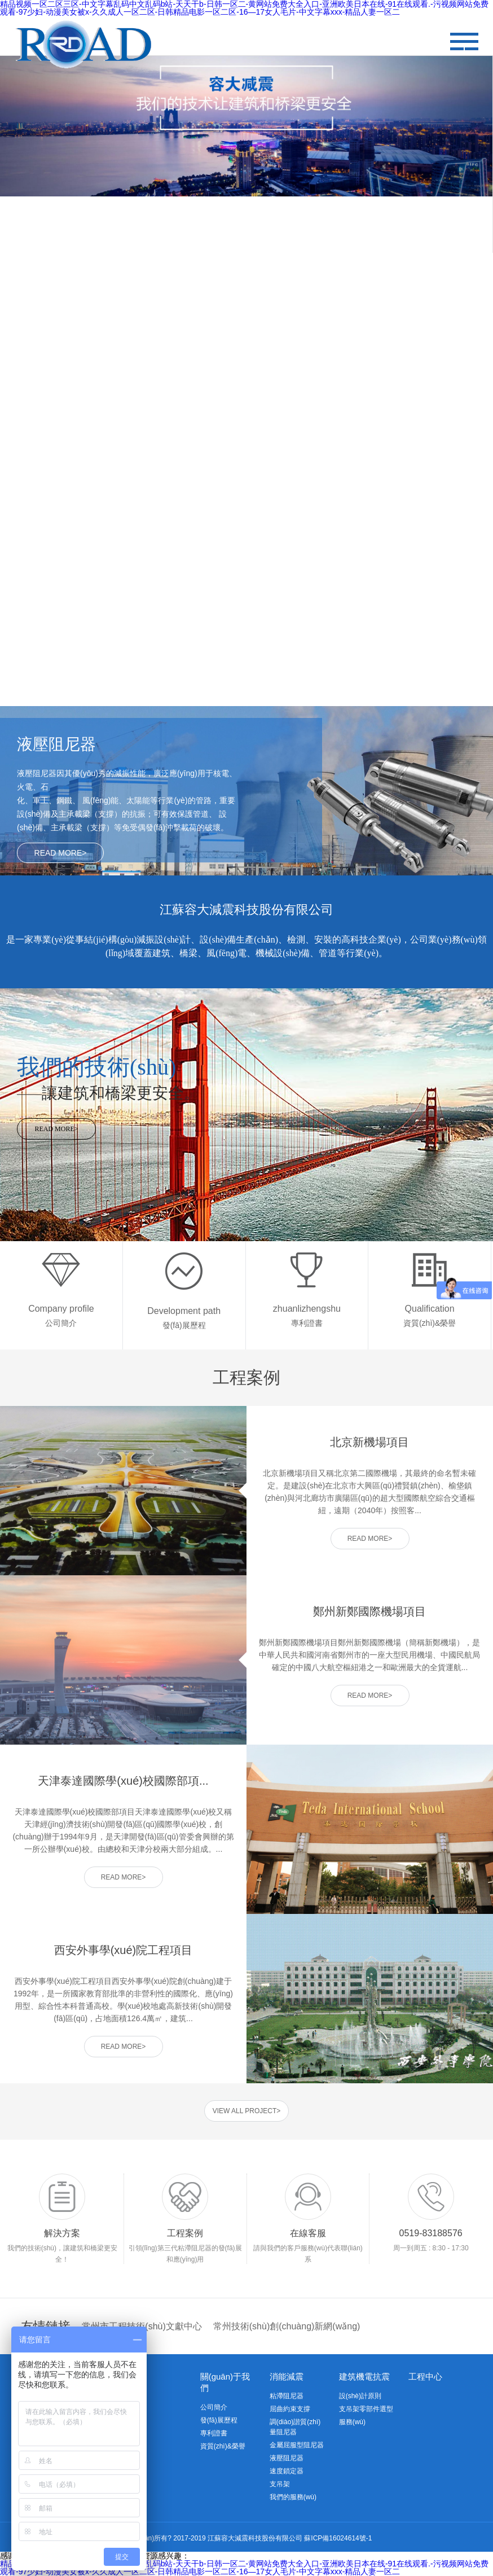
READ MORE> (60, 852)
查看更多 (123, 343)
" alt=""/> (464, 41)
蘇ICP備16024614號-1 (338, 2538)
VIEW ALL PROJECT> (247, 2111)
